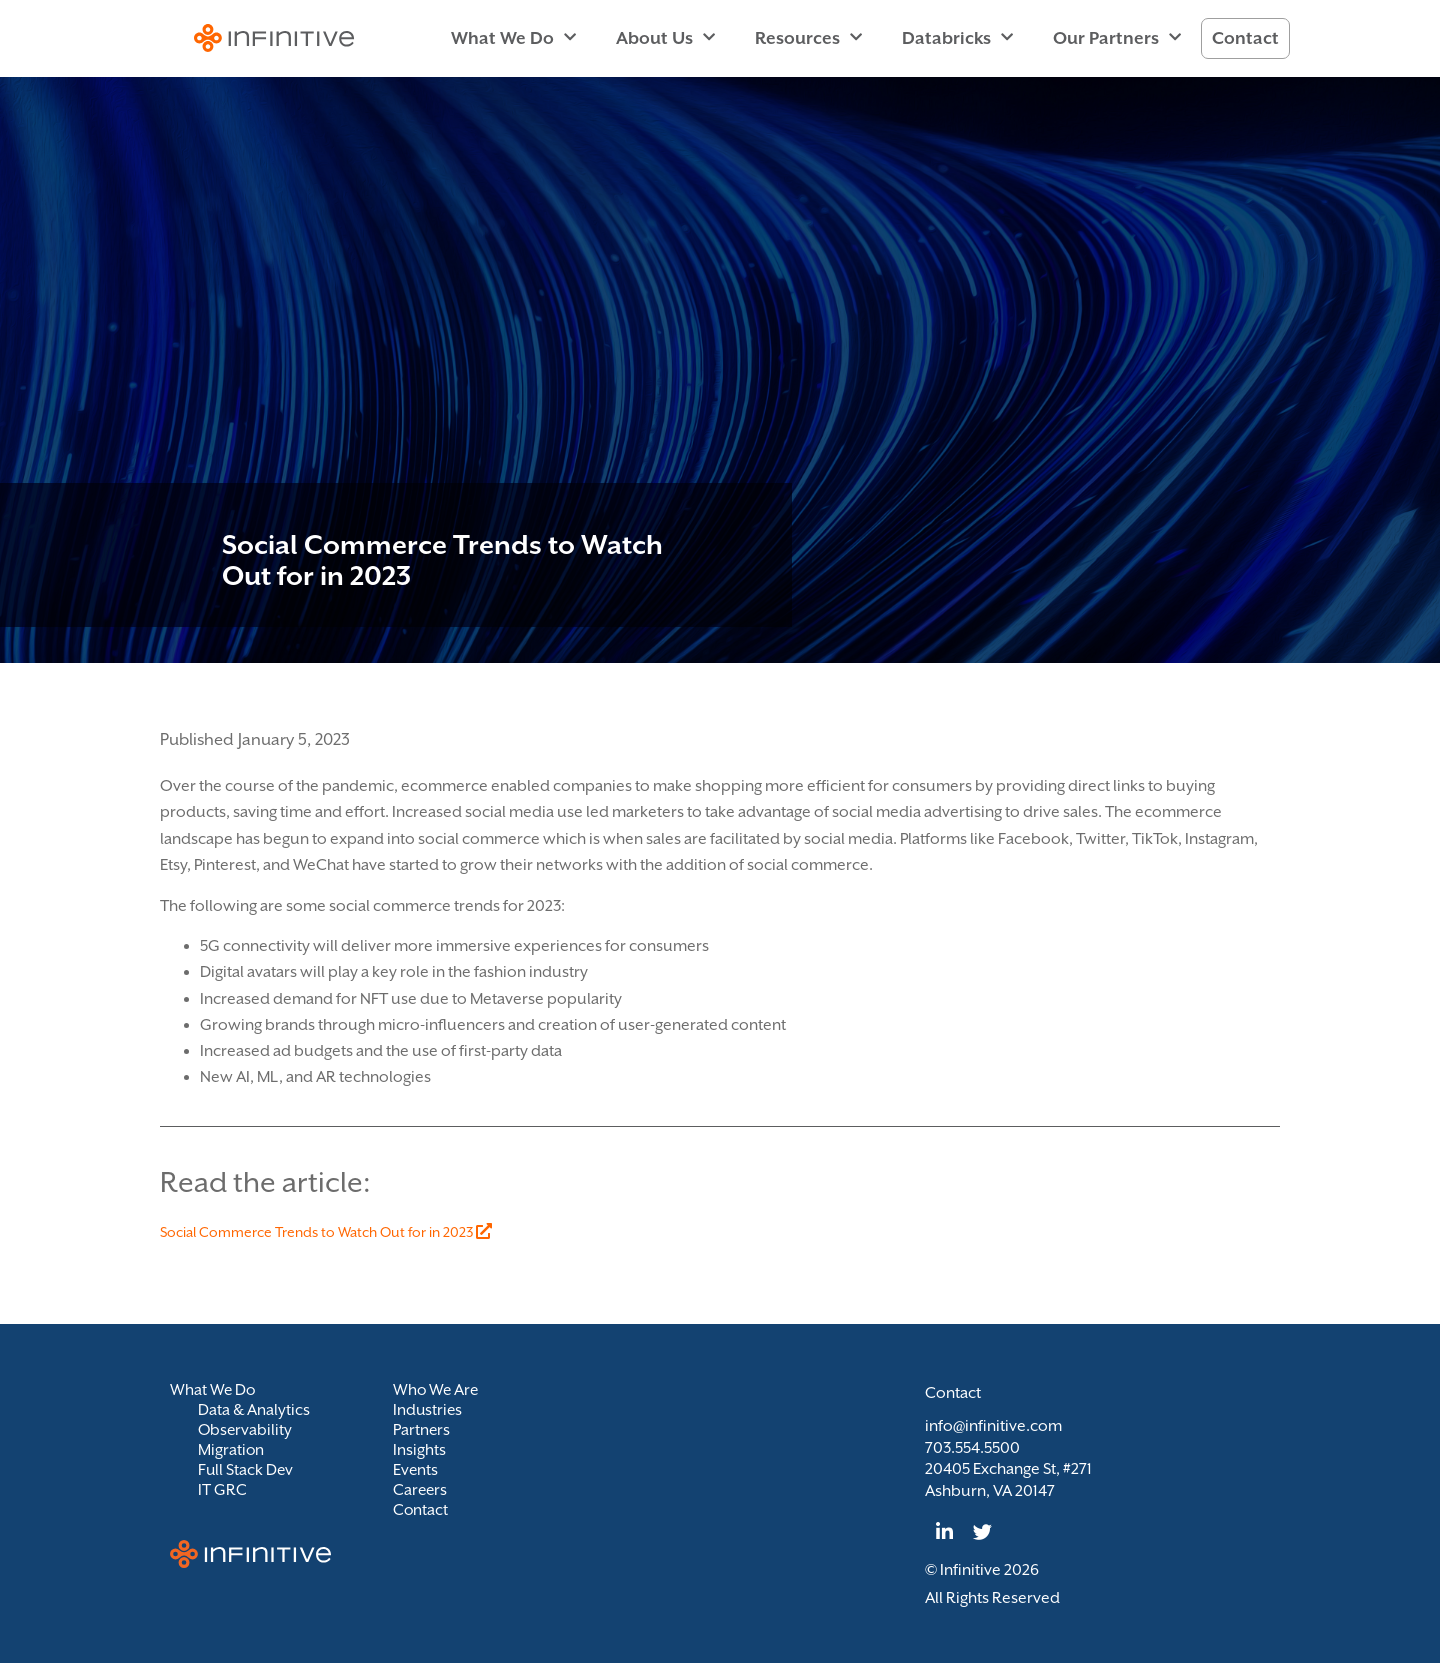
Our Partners (1117, 38)
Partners (422, 1430)
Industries (428, 1410)
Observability (246, 1430)
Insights (419, 1450)
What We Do (513, 38)
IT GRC (222, 1490)
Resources (808, 38)
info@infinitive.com (993, 1426)
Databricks (957, 38)
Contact (1245, 38)
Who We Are (437, 1390)
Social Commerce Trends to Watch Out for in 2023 (326, 1232)
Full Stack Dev (246, 1470)
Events (416, 1470)
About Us (665, 38)
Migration (231, 1450)
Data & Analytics (254, 1410)
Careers (421, 1490)
